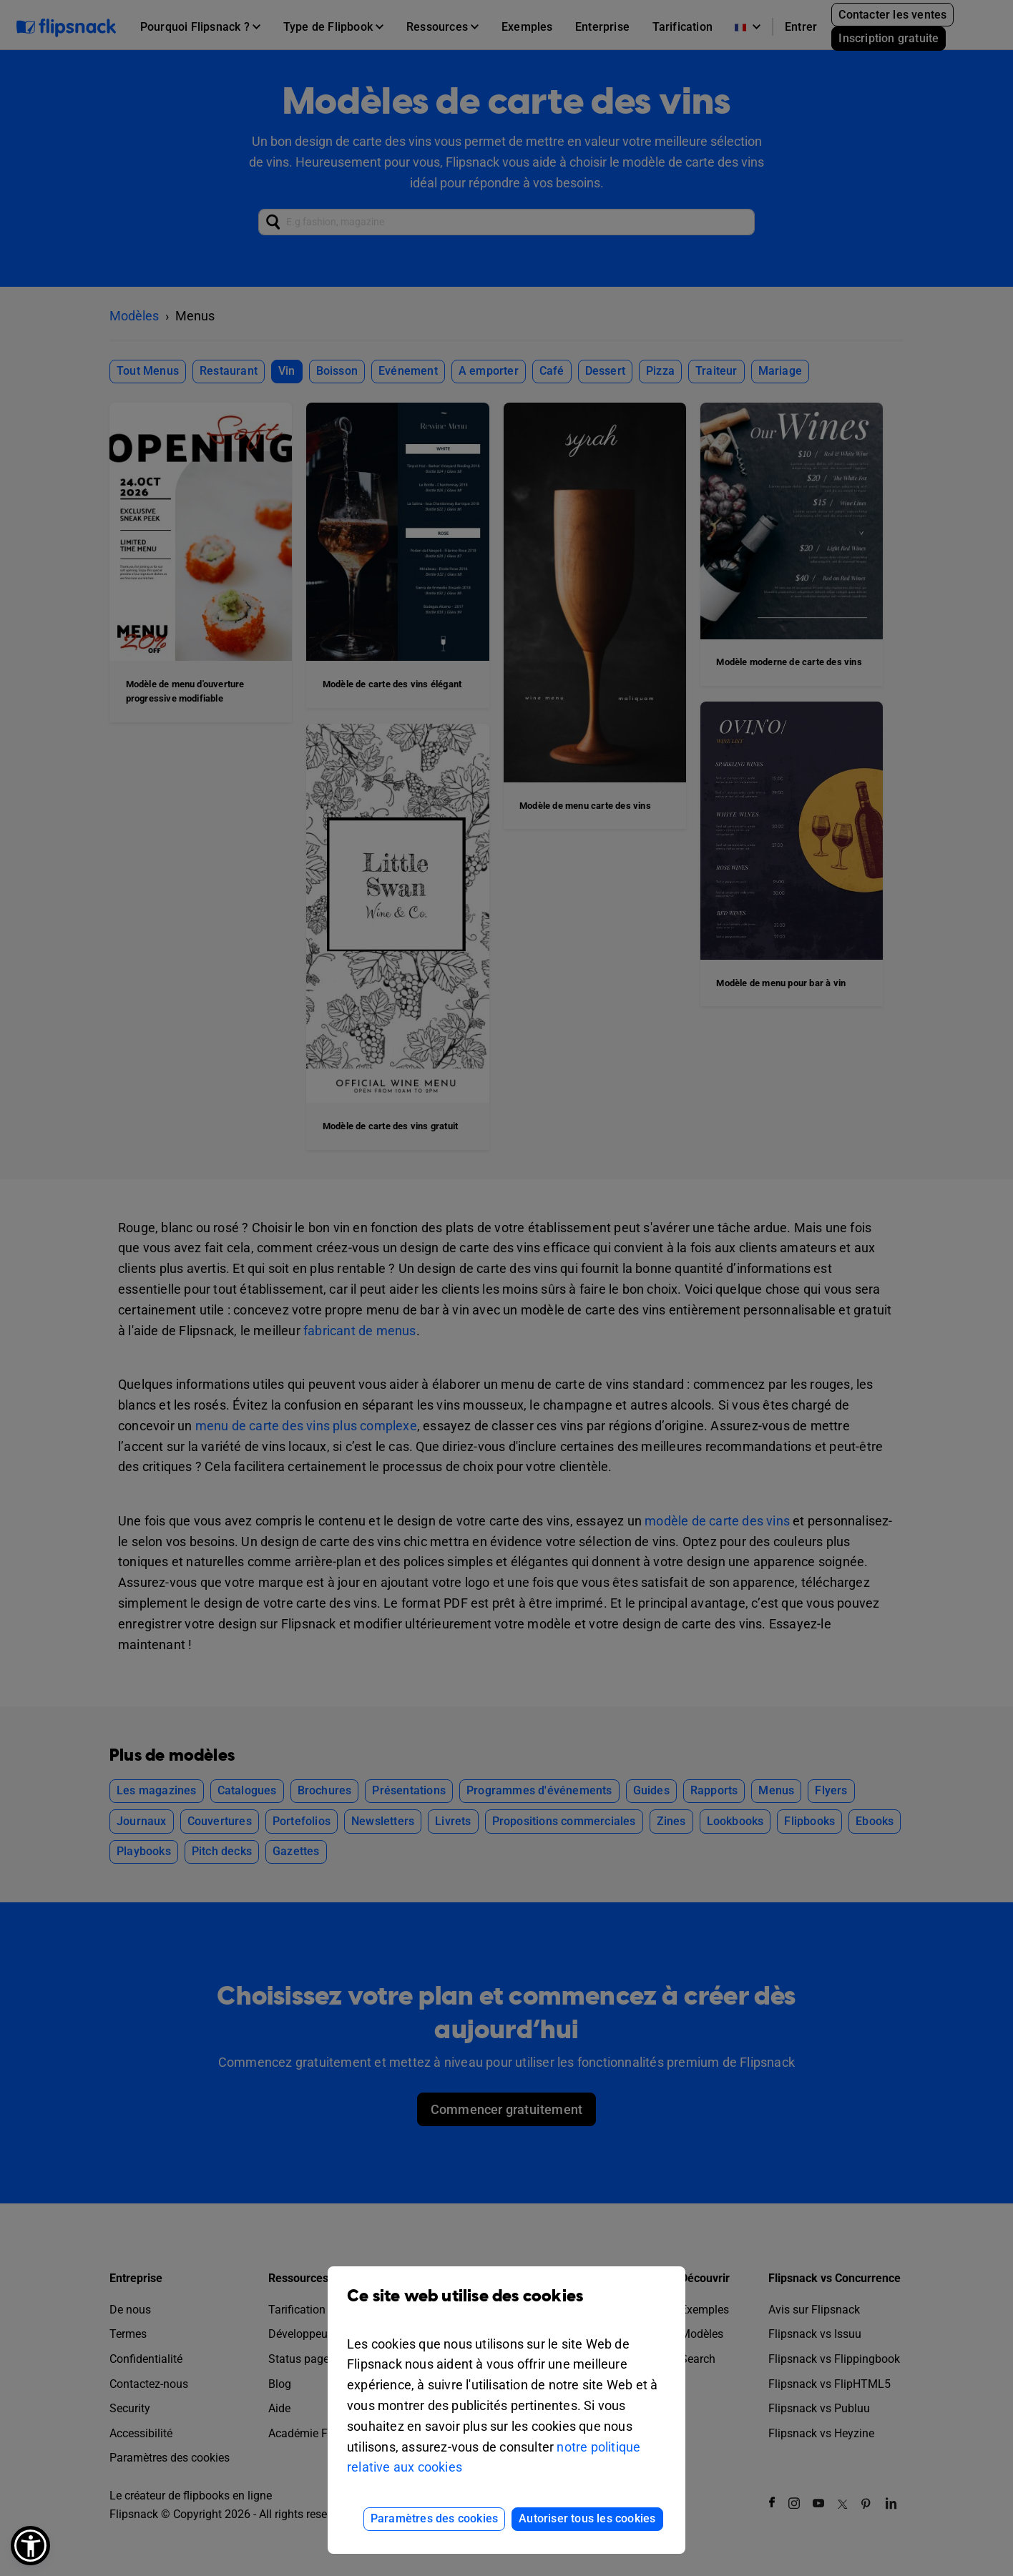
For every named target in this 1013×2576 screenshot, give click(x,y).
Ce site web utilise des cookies (506, 2307)
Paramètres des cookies (434, 2518)
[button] (30, 2546)
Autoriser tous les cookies (587, 2518)
